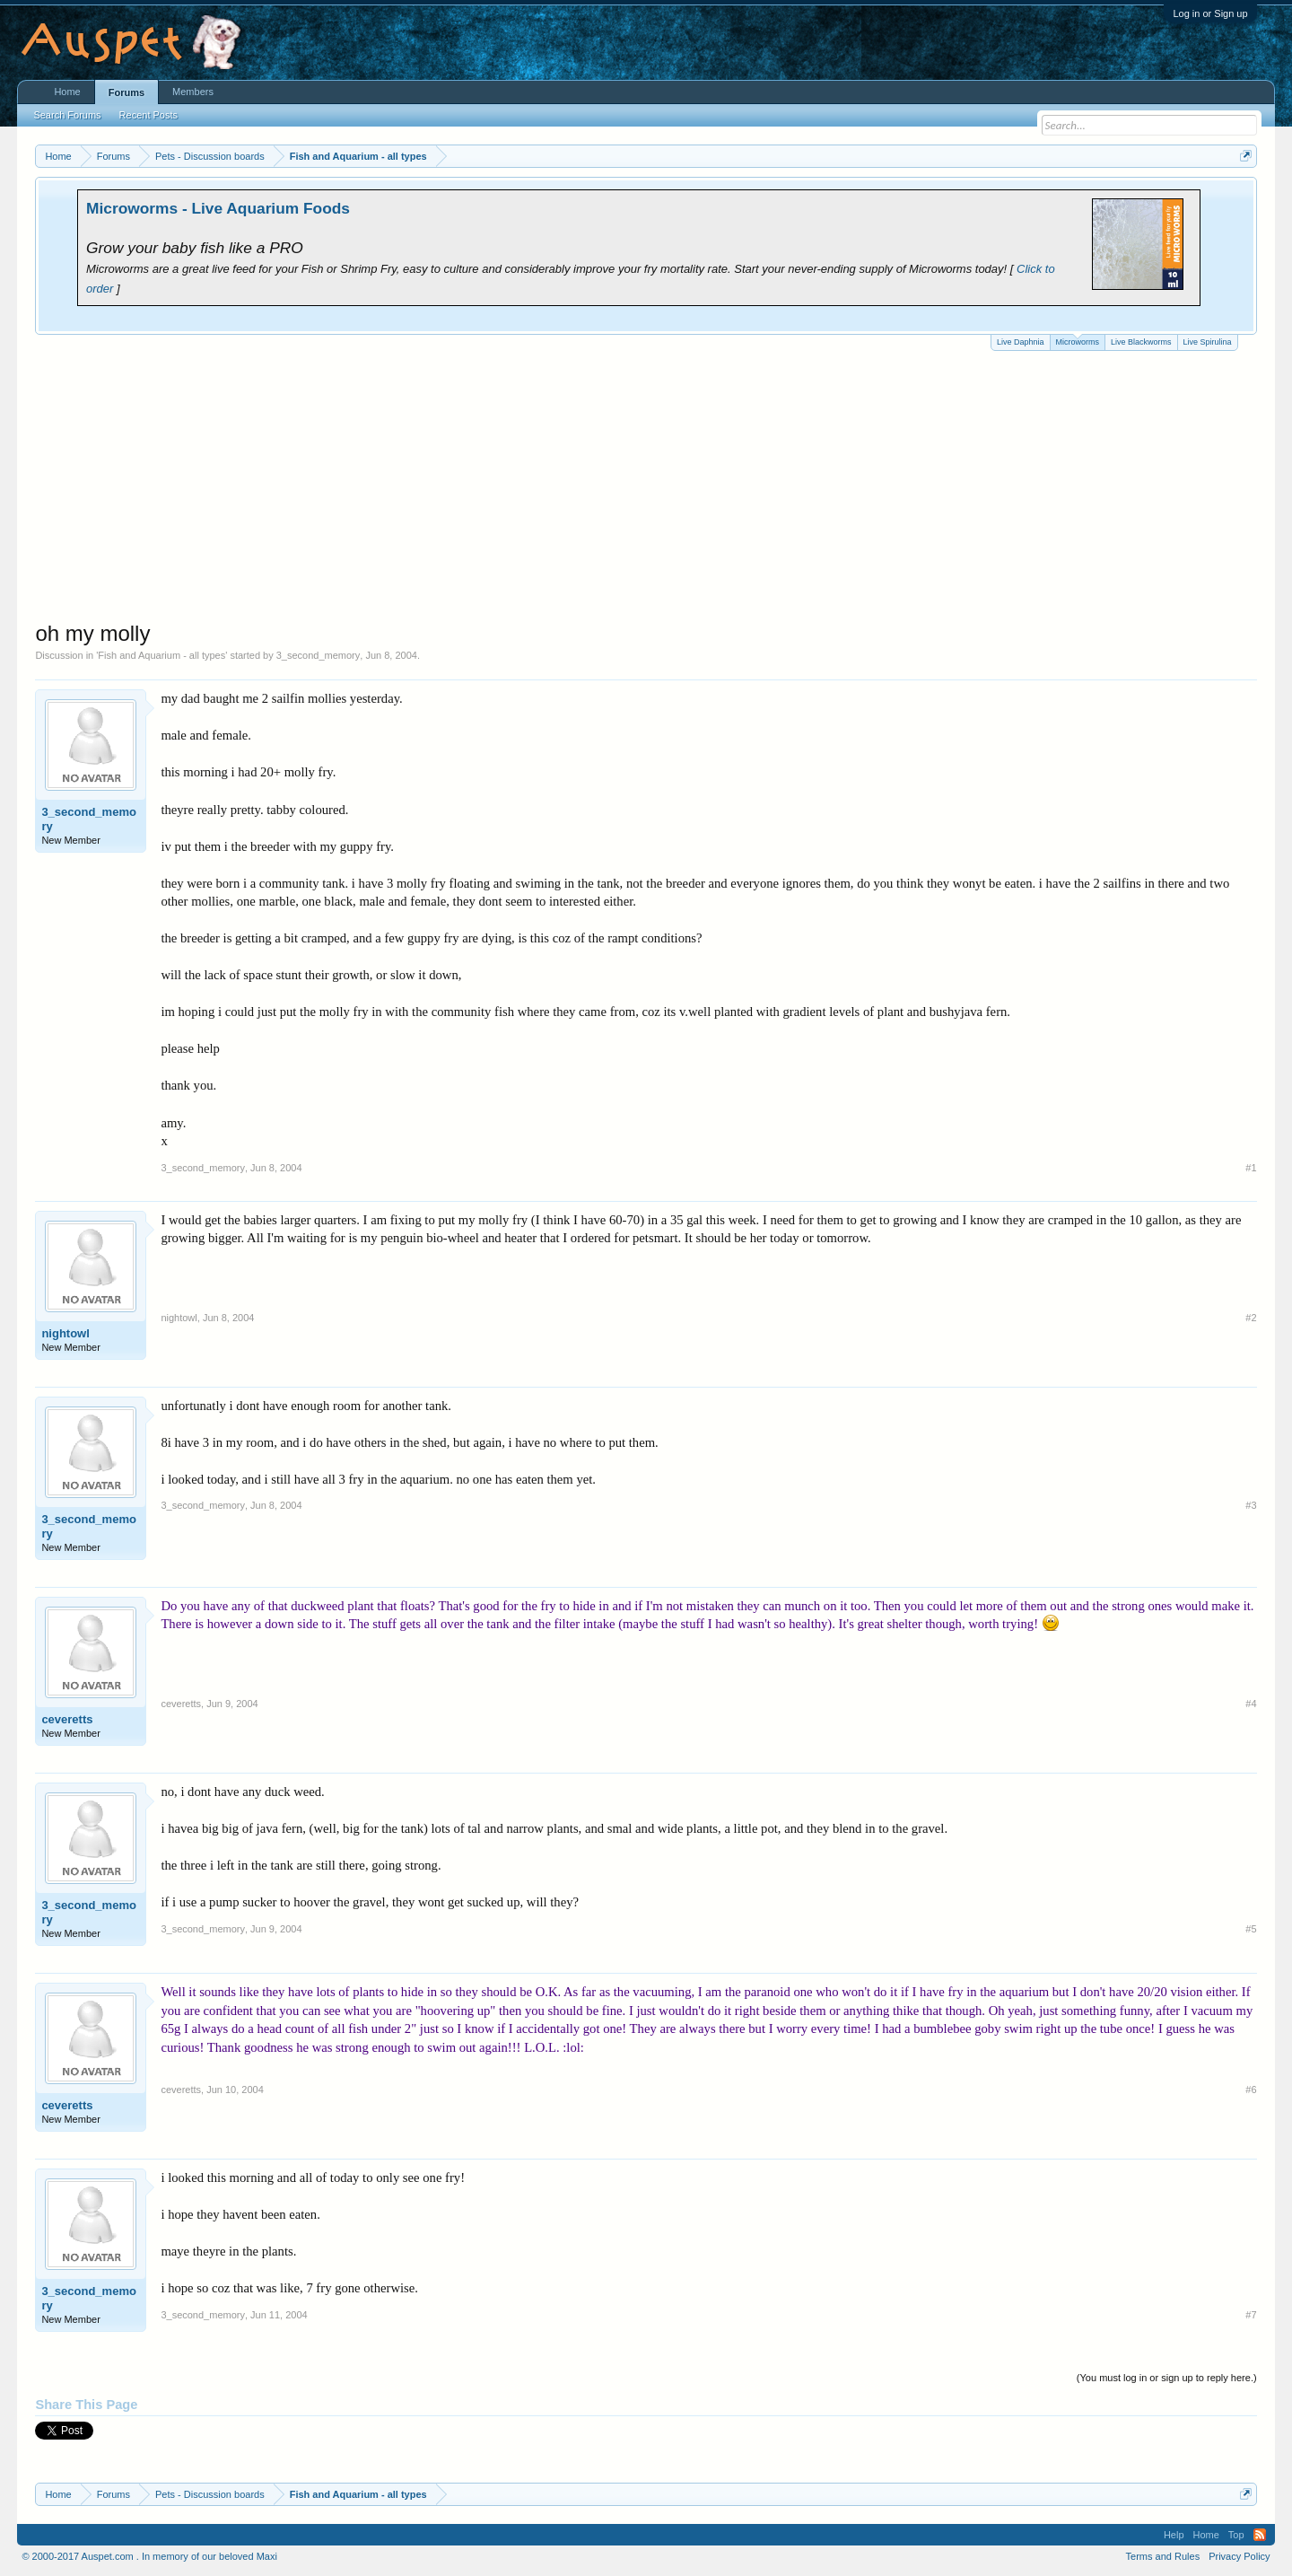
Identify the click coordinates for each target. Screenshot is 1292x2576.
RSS (1259, 2534)
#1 (1250, 1167)
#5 (1250, 1928)
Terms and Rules (1163, 2556)
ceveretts (66, 1719)
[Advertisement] (646, 485)
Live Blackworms (1141, 341)
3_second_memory (318, 655)
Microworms (1078, 340)
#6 (1250, 2089)
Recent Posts (148, 115)
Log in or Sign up (1210, 13)
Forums (126, 92)
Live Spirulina (1207, 341)
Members (193, 91)
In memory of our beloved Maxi (209, 2556)
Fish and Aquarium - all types (161, 655)
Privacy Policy (1239, 2556)
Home (67, 91)
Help (1174, 2534)
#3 (1250, 1505)
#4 (1250, 1703)
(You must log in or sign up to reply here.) (1167, 2377)
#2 (1250, 1317)
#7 (1250, 2314)
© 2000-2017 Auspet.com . (80, 2556)
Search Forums (66, 115)
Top (1236, 2534)
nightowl (65, 1333)
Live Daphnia (1020, 341)
